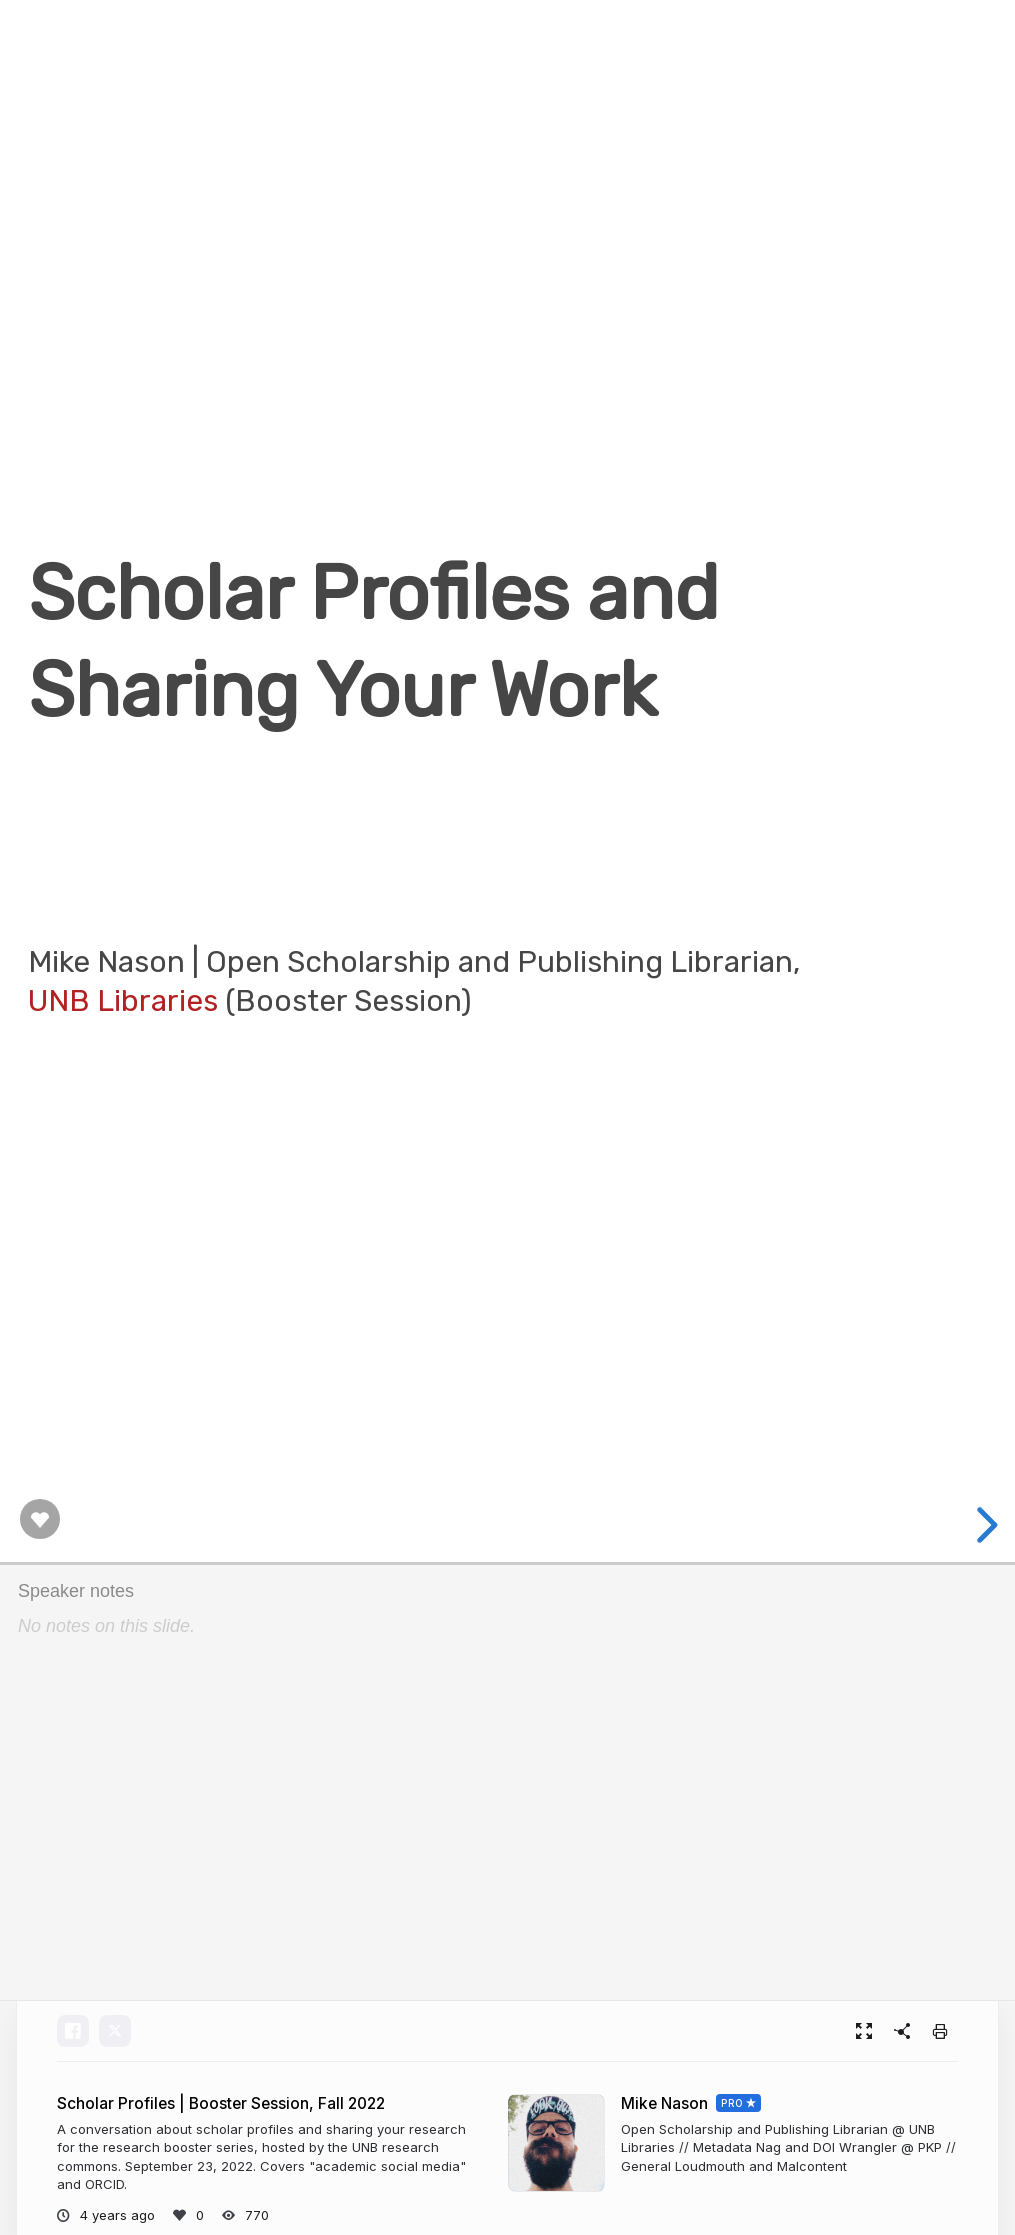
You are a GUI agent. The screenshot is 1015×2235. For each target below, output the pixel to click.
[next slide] (981, 1525)
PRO (732, 2103)
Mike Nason (664, 2103)
